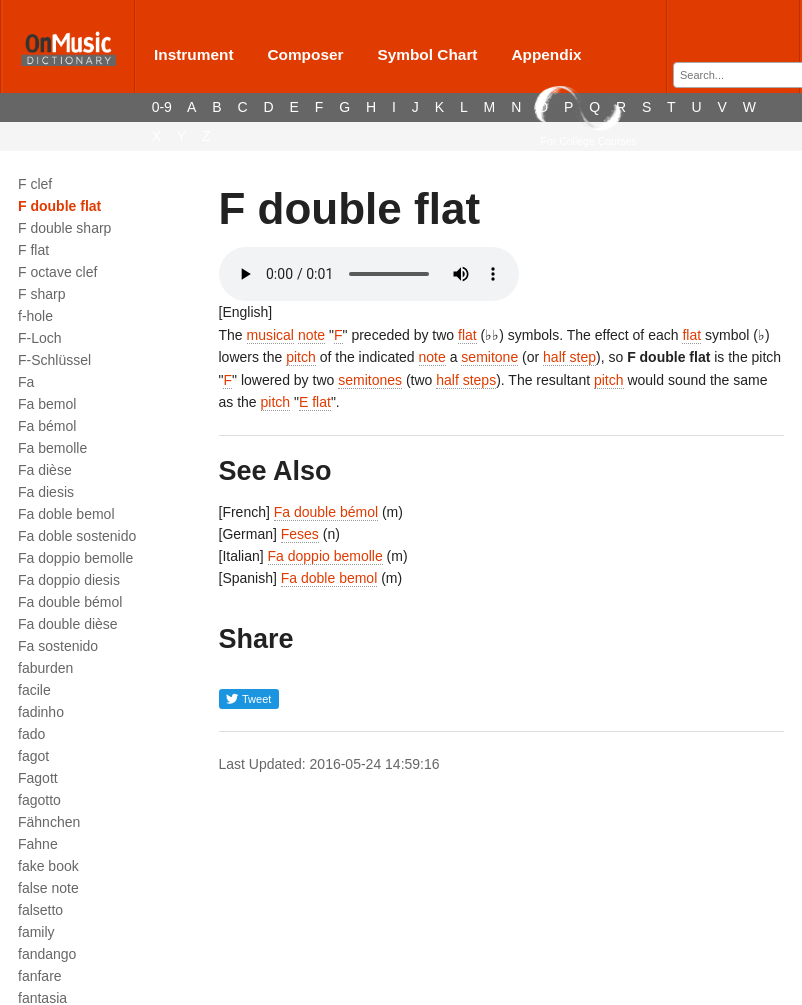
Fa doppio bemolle (75, 558)
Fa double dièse (68, 624)
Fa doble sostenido (77, 536)
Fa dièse (45, 470)
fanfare (40, 976)
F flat (33, 250)
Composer (305, 54)
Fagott (38, 778)
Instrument (194, 54)
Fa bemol (47, 404)
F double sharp (64, 228)
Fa (26, 382)
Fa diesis (46, 492)
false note (48, 888)
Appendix (546, 54)
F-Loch (40, 338)
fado (31, 734)
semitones (370, 380)
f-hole (35, 316)
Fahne (38, 844)
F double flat (59, 206)
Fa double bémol (70, 602)
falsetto (40, 910)
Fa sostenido (58, 646)
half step (569, 357)
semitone (489, 357)
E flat (315, 402)
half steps (466, 380)
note (311, 335)
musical (270, 335)
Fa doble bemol (66, 514)
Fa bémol (47, 426)
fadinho (41, 712)
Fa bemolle (52, 448)
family (36, 932)
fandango (47, 954)
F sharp (41, 294)
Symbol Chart (427, 54)
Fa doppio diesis (69, 580)
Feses (300, 534)
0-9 (162, 107)
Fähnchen (49, 822)
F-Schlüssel (54, 360)
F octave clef (57, 272)
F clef (35, 184)
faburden (45, 668)
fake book (48, 866)
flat (467, 335)
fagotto (39, 800)
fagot (33, 756)
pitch (301, 357)
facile (34, 690)
